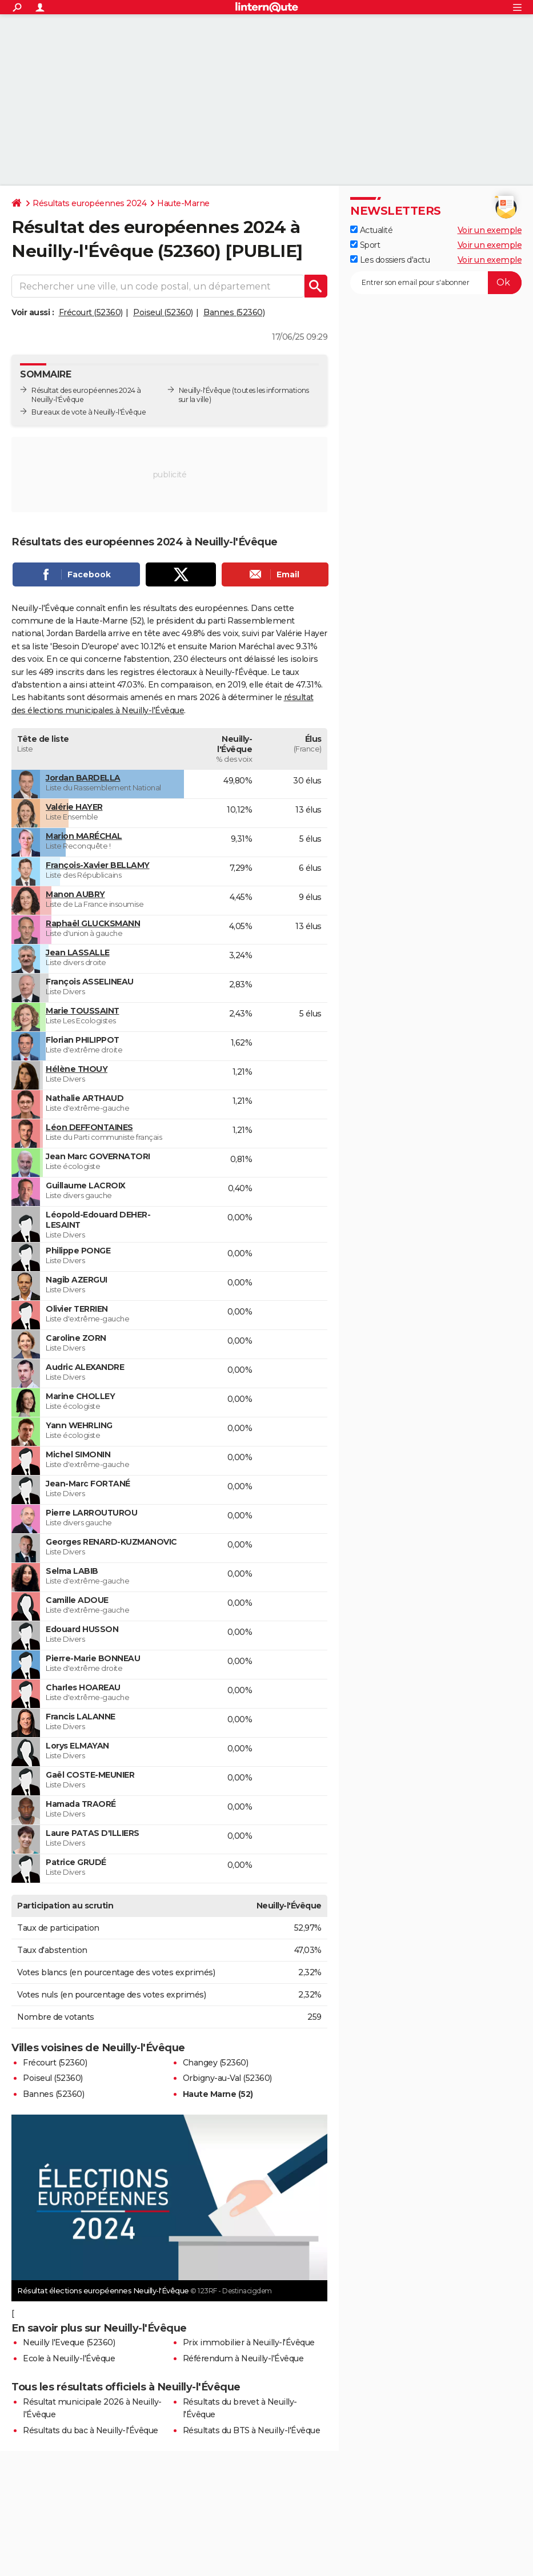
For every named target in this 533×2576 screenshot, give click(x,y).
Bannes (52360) (234, 312)
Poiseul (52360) (163, 312)
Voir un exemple (490, 230)
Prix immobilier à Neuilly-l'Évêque (249, 2342)
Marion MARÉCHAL (84, 836)
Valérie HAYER (74, 807)
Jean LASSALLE (78, 952)
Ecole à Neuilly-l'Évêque (69, 2358)
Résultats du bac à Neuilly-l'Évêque (90, 2430)
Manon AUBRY (75, 894)
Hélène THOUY (76, 1069)
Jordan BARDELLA (83, 778)
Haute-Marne (183, 203)
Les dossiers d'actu (390, 260)
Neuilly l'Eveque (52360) (69, 2342)
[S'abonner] (436, 282)
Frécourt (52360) (91, 312)
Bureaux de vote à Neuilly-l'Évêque (88, 412)
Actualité (371, 230)
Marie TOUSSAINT (82, 1011)
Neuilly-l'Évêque (205, 390)
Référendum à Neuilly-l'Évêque (243, 2358)
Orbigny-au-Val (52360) (227, 2078)
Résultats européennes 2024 (89, 203)
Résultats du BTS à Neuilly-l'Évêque (251, 2430)
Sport (365, 245)
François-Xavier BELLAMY (98, 865)
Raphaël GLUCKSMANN (93, 923)
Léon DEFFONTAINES (89, 1127)
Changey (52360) (216, 2062)
